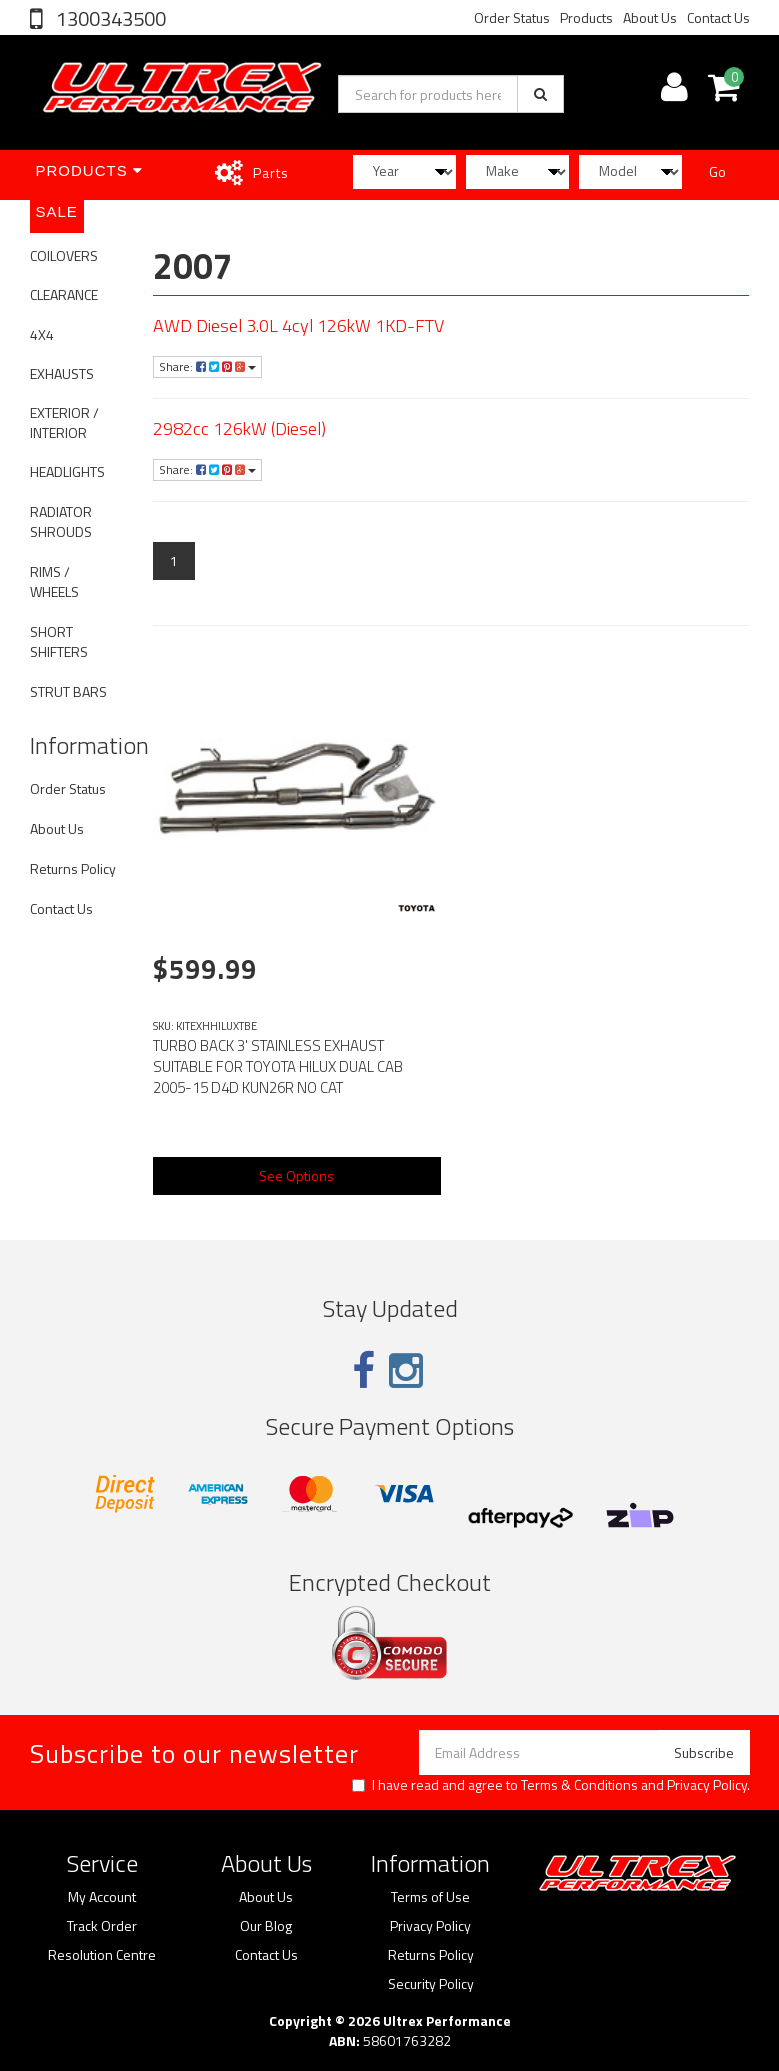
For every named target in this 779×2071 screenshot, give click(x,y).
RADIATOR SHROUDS (61, 521)
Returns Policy (73, 868)
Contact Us (718, 17)
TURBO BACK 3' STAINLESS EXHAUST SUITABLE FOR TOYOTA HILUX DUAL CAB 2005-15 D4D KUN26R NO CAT (278, 1066)
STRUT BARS (68, 691)
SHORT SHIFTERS (59, 641)
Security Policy (431, 1984)
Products (586, 17)
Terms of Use (430, 1897)
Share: (207, 366)
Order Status (512, 17)
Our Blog (266, 1926)
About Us (650, 17)
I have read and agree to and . (551, 1785)
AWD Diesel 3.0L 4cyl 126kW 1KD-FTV (298, 325)
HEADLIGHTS (67, 471)
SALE (57, 211)
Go (717, 171)
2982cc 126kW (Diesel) (239, 428)
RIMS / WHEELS (54, 581)
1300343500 (109, 18)
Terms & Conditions (579, 1784)
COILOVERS (64, 255)
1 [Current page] (174, 560)
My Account (102, 1897)
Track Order (102, 1926)
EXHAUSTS (62, 373)
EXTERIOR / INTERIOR (64, 422)
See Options (296, 1175)
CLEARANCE (64, 294)
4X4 (42, 334)
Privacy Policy (707, 1784)
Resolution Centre (102, 1955)
